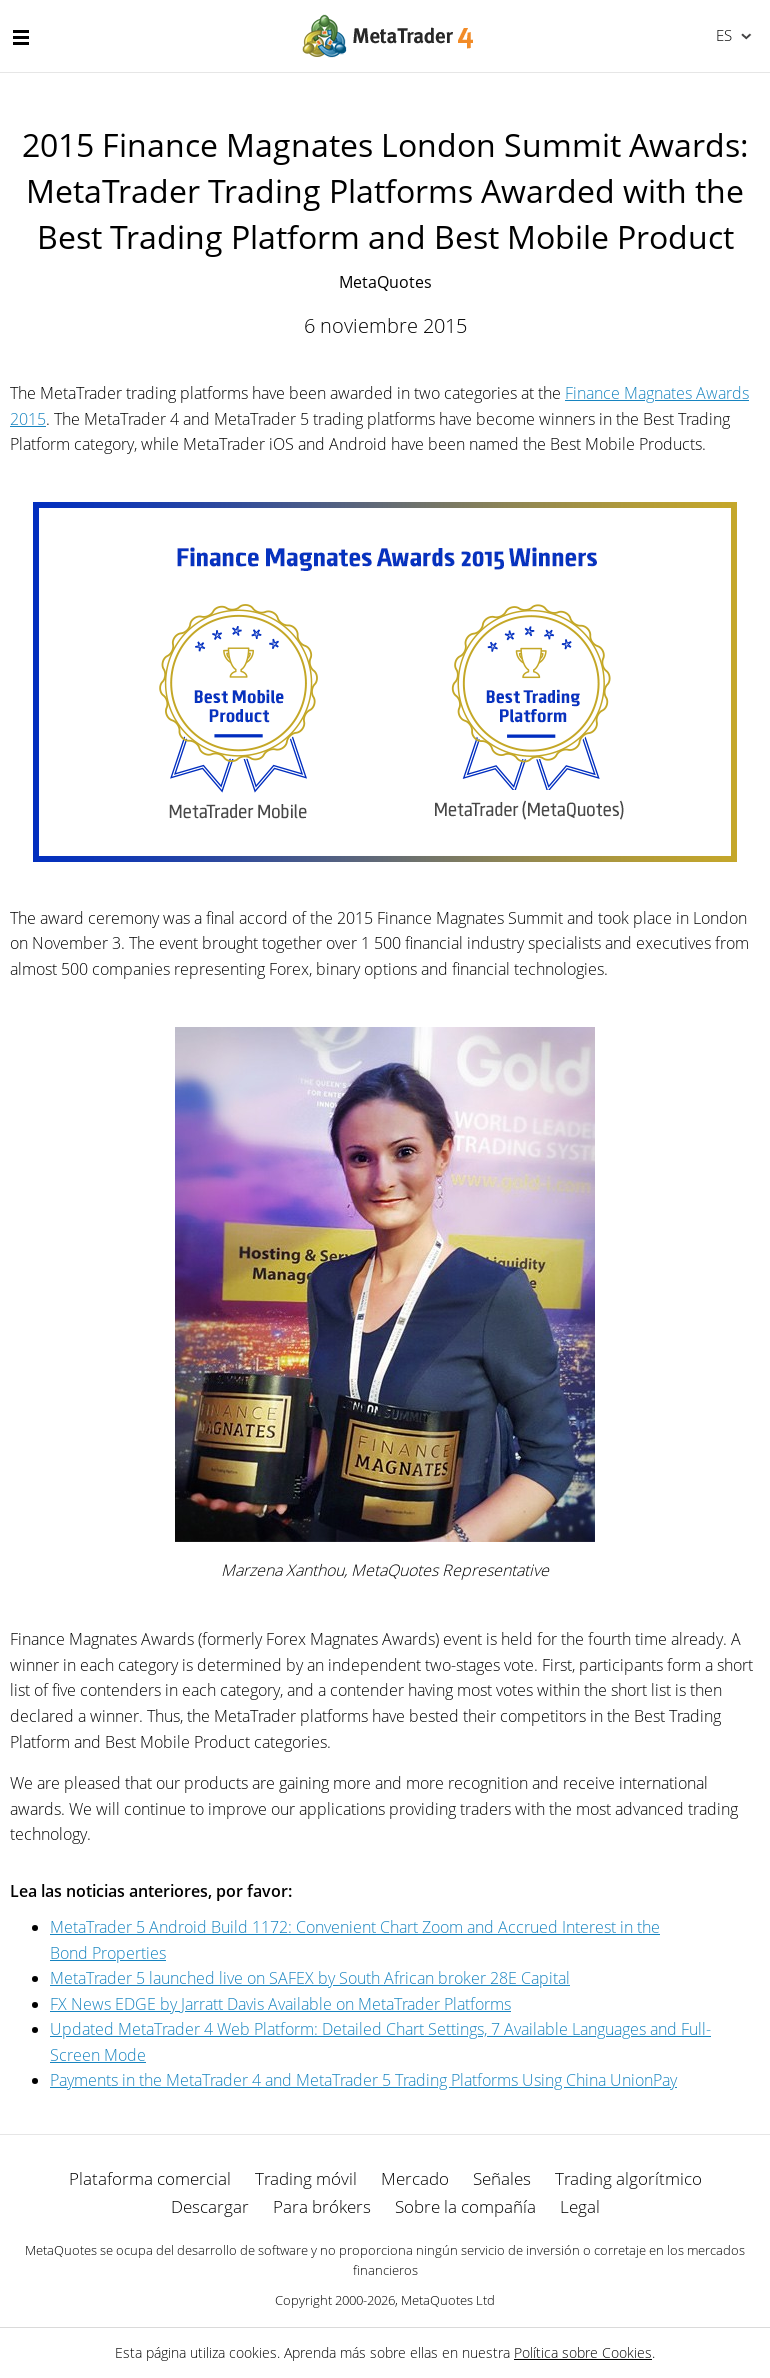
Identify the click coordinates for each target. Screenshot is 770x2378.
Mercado (415, 2178)
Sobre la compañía (465, 2206)
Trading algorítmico (628, 2178)
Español (722, 35)
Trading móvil (306, 2178)
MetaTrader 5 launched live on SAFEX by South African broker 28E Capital (310, 1978)
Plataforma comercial (150, 2178)
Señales (502, 2178)
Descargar (210, 2206)
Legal (580, 2206)
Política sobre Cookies (583, 2352)
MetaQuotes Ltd (448, 2300)
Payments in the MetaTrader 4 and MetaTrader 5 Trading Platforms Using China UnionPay (363, 2080)
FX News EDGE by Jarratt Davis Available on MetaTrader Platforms (280, 2004)
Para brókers (322, 2206)
